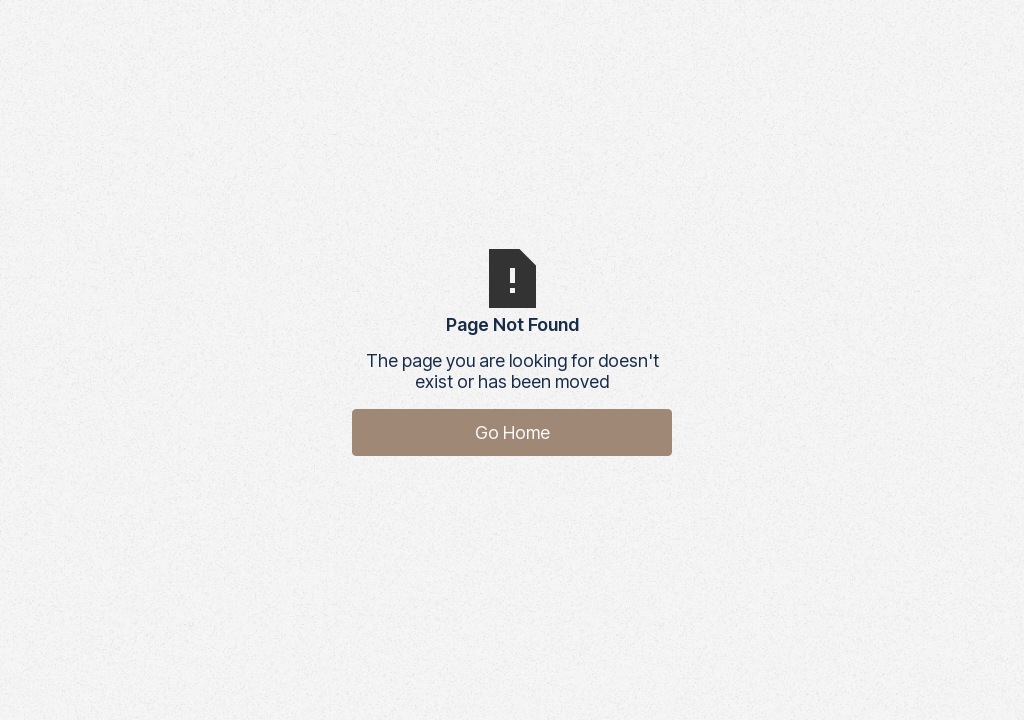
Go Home (512, 432)
